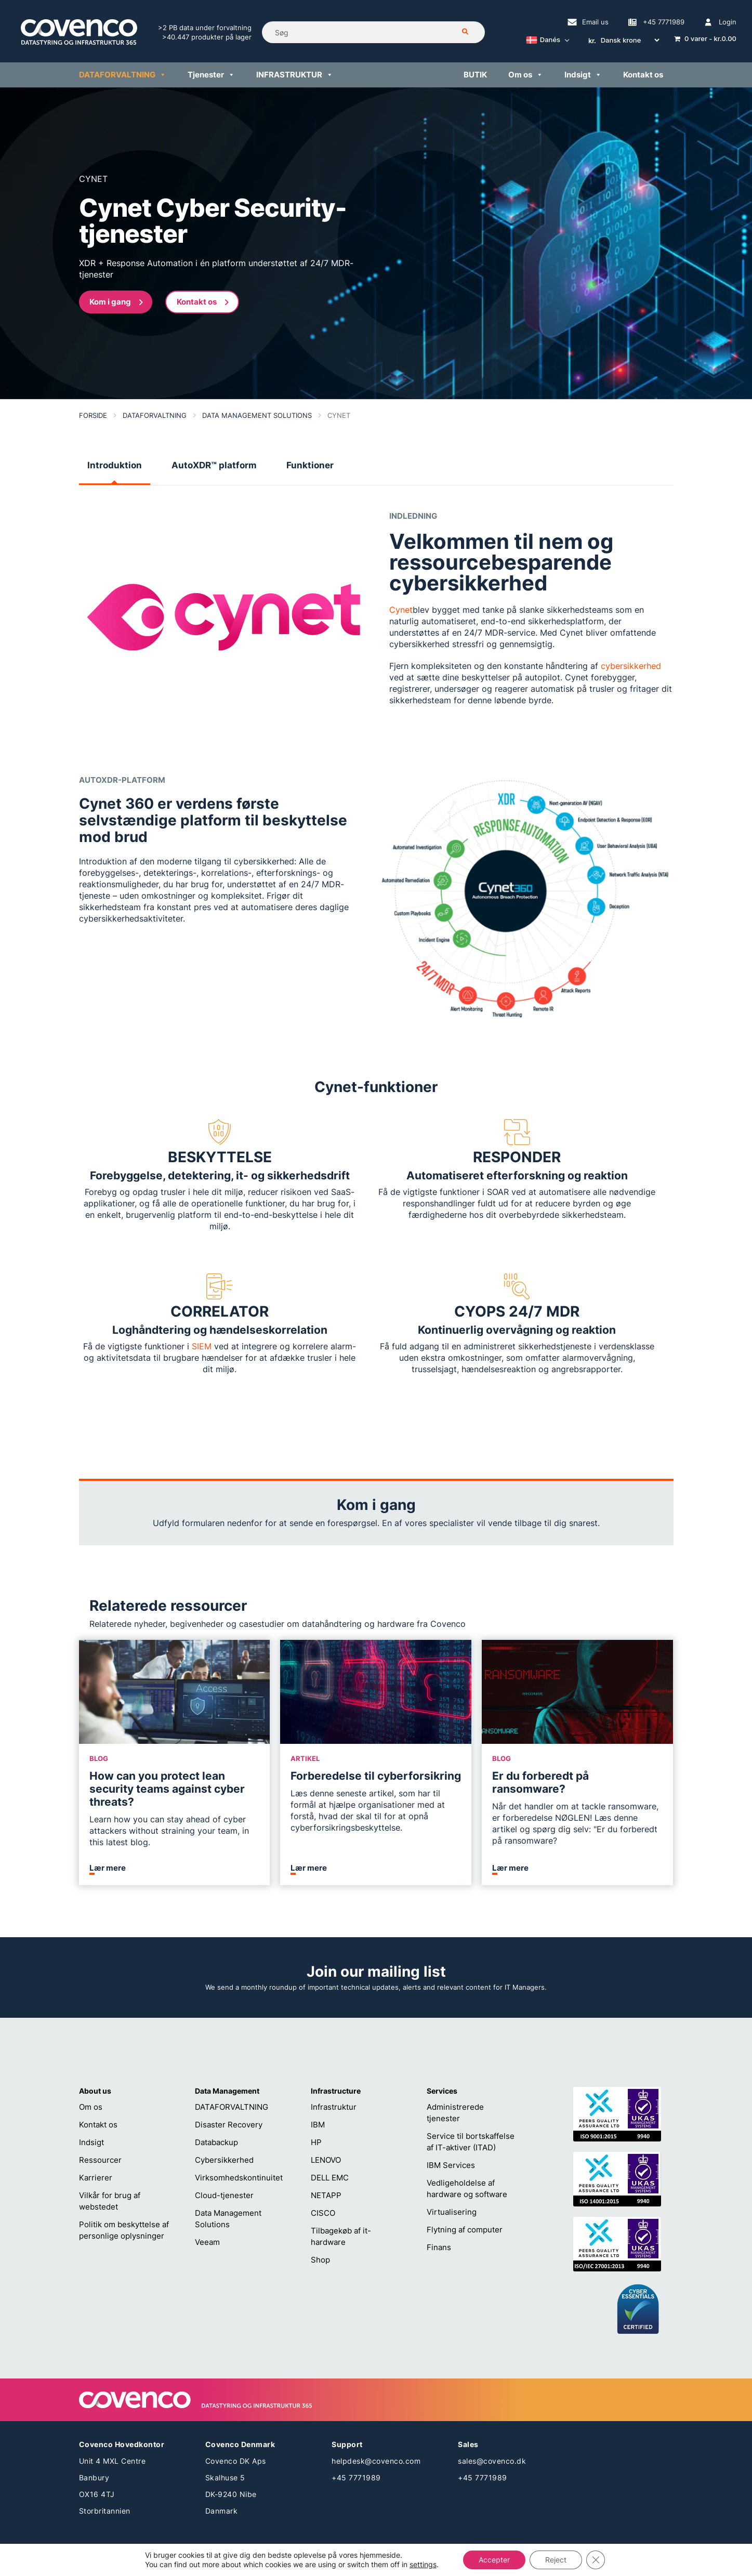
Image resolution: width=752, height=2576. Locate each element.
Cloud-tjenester (224, 2195)
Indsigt (91, 2142)
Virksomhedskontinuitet (239, 2178)
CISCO (323, 2213)
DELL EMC (330, 2178)
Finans (439, 2247)
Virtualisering (452, 2212)
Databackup (216, 2142)
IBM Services (451, 2165)
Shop (320, 2260)
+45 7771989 (356, 2477)
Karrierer (95, 2178)
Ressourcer (100, 2160)
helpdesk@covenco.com (376, 2460)
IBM (318, 2125)
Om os (90, 2107)
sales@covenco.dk (492, 2460)
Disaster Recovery (228, 2125)
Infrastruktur (334, 2107)
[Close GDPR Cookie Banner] (595, 2560)
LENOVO (326, 2160)
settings (423, 2564)
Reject (555, 2559)
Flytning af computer (465, 2230)
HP (316, 2142)
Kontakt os (98, 2125)
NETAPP (326, 2195)
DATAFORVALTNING (231, 2107)
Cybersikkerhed (224, 2160)
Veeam (207, 2242)
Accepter (494, 2559)
